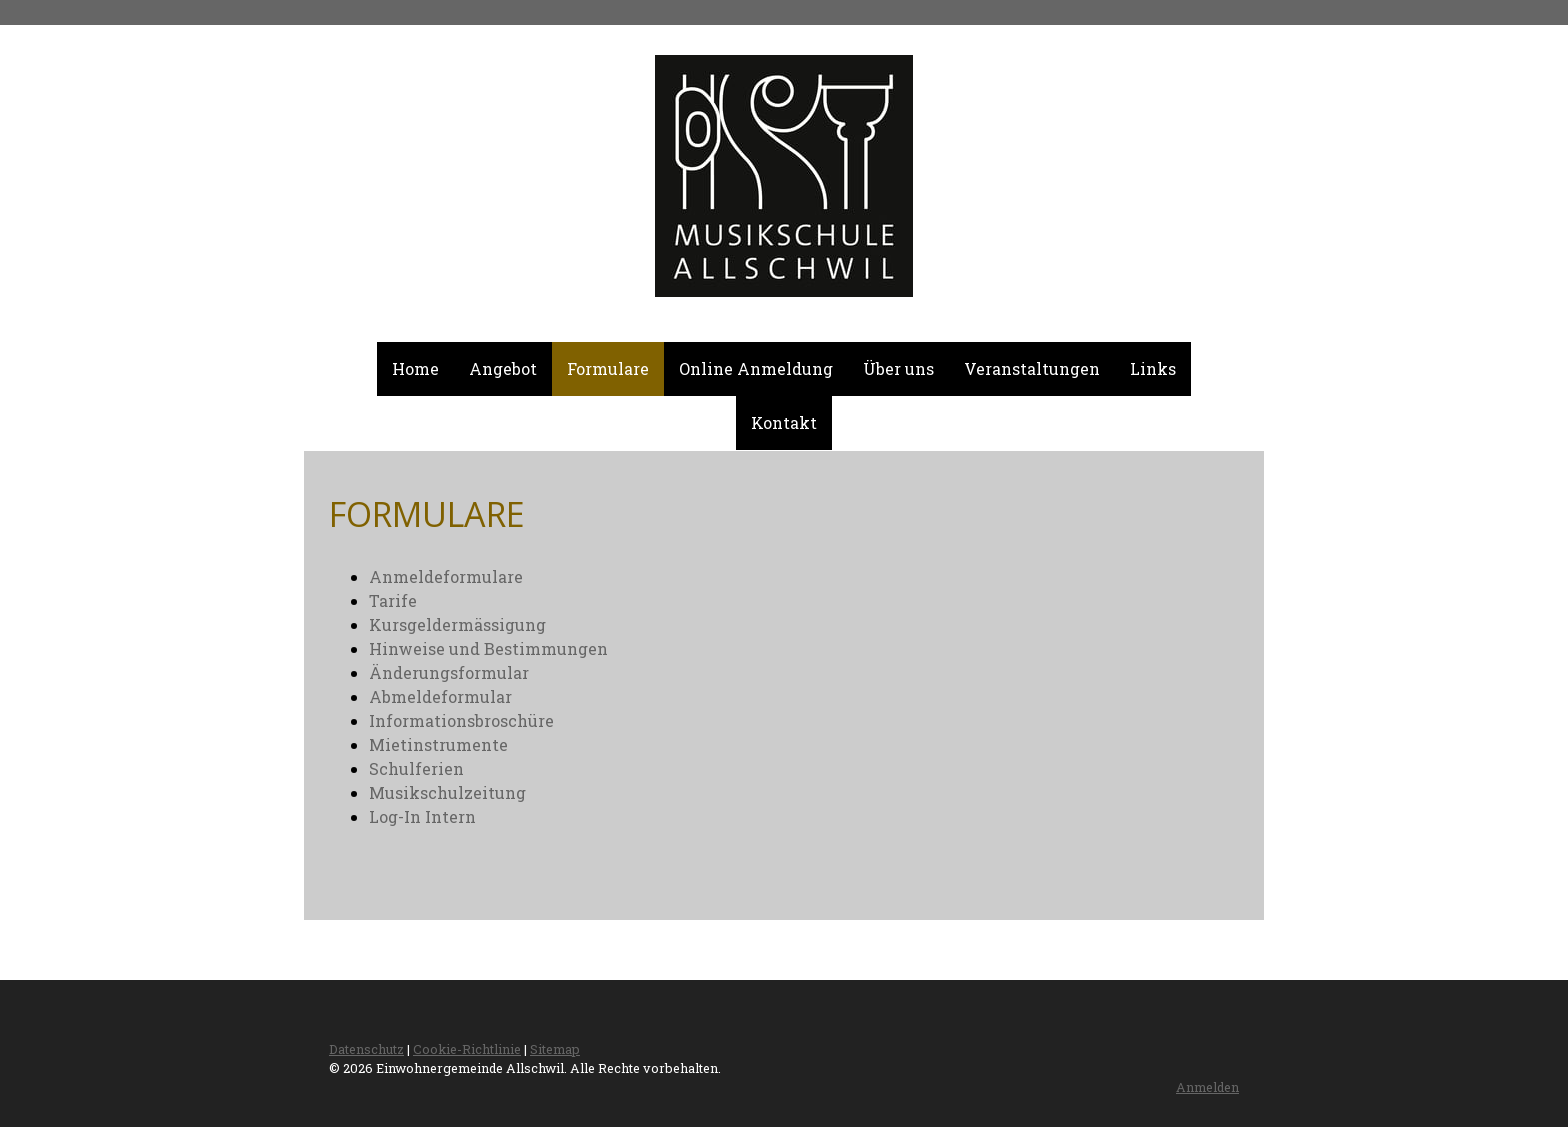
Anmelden (1207, 1087)
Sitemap (555, 1049)
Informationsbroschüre (461, 720)
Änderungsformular (449, 672)
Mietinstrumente (438, 744)
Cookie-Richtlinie (467, 1049)
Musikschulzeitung (447, 792)
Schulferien (416, 768)
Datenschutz (366, 1049)
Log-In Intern (422, 816)
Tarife (393, 600)
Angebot (503, 368)
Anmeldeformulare (446, 576)
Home (415, 368)
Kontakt (784, 422)
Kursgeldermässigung (457, 624)
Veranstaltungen (1032, 368)
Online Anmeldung (756, 368)
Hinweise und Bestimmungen (488, 648)
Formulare (608, 368)
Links (1153, 368)
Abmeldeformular (440, 696)
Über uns (898, 368)
